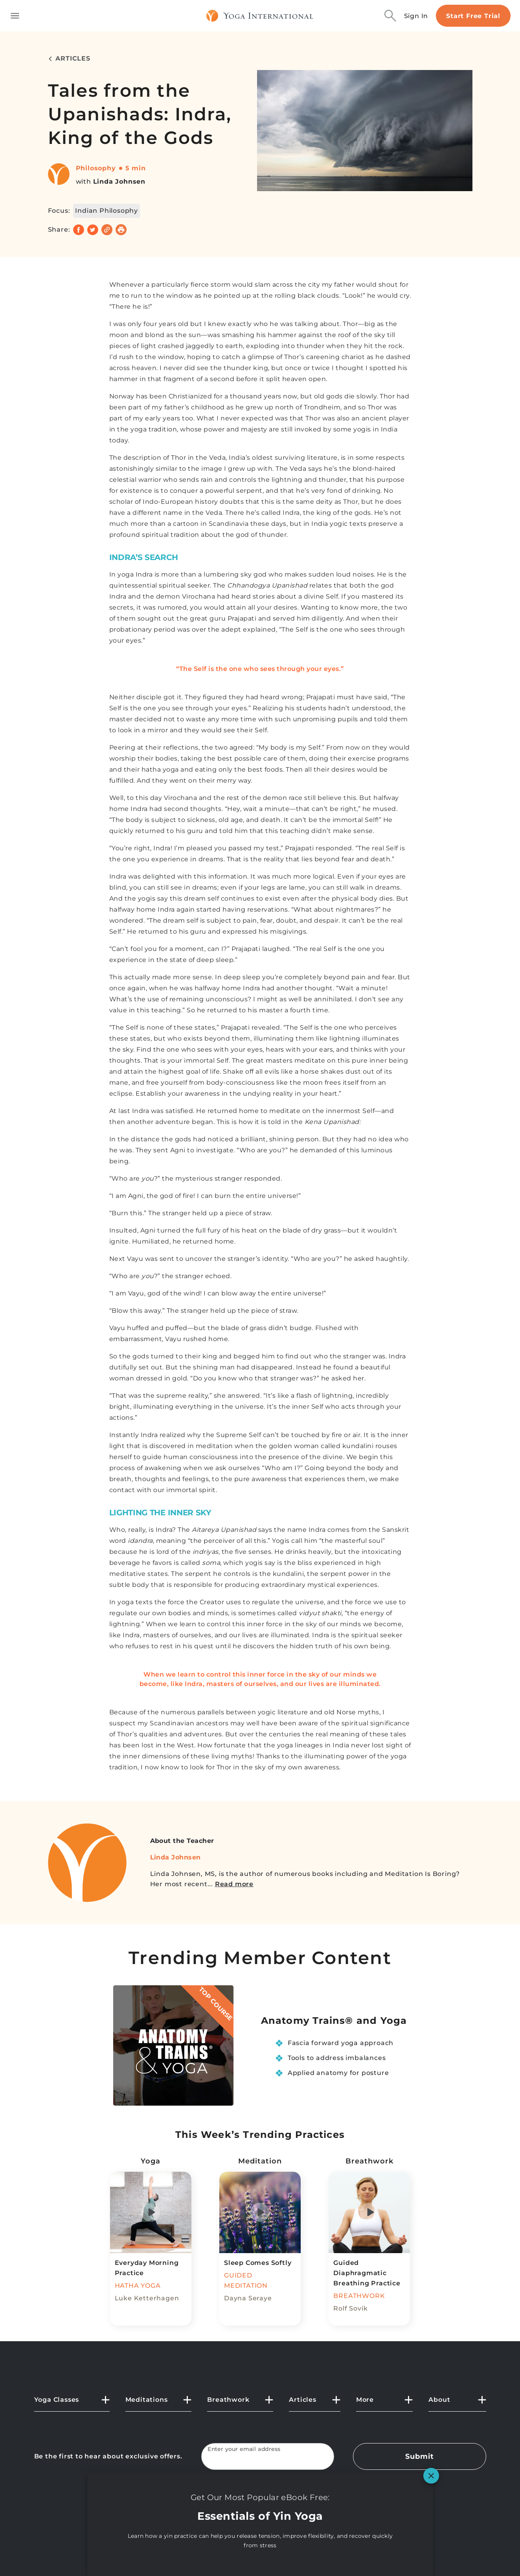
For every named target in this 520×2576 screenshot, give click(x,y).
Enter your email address (244, 2449)
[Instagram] (305, 2508)
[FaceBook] (215, 2508)
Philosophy (96, 168)
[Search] (390, 16)
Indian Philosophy (106, 210)
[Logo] (260, 16)
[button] (72, 2403)
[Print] (121, 229)
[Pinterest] (282, 2508)
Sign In (416, 16)
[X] (238, 2508)
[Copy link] (106, 229)
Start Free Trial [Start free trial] (473, 16)
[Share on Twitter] (92, 229)
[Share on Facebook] (78, 229)
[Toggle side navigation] (14, 15)
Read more (234, 1884)
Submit (419, 2456)
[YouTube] (260, 2508)
